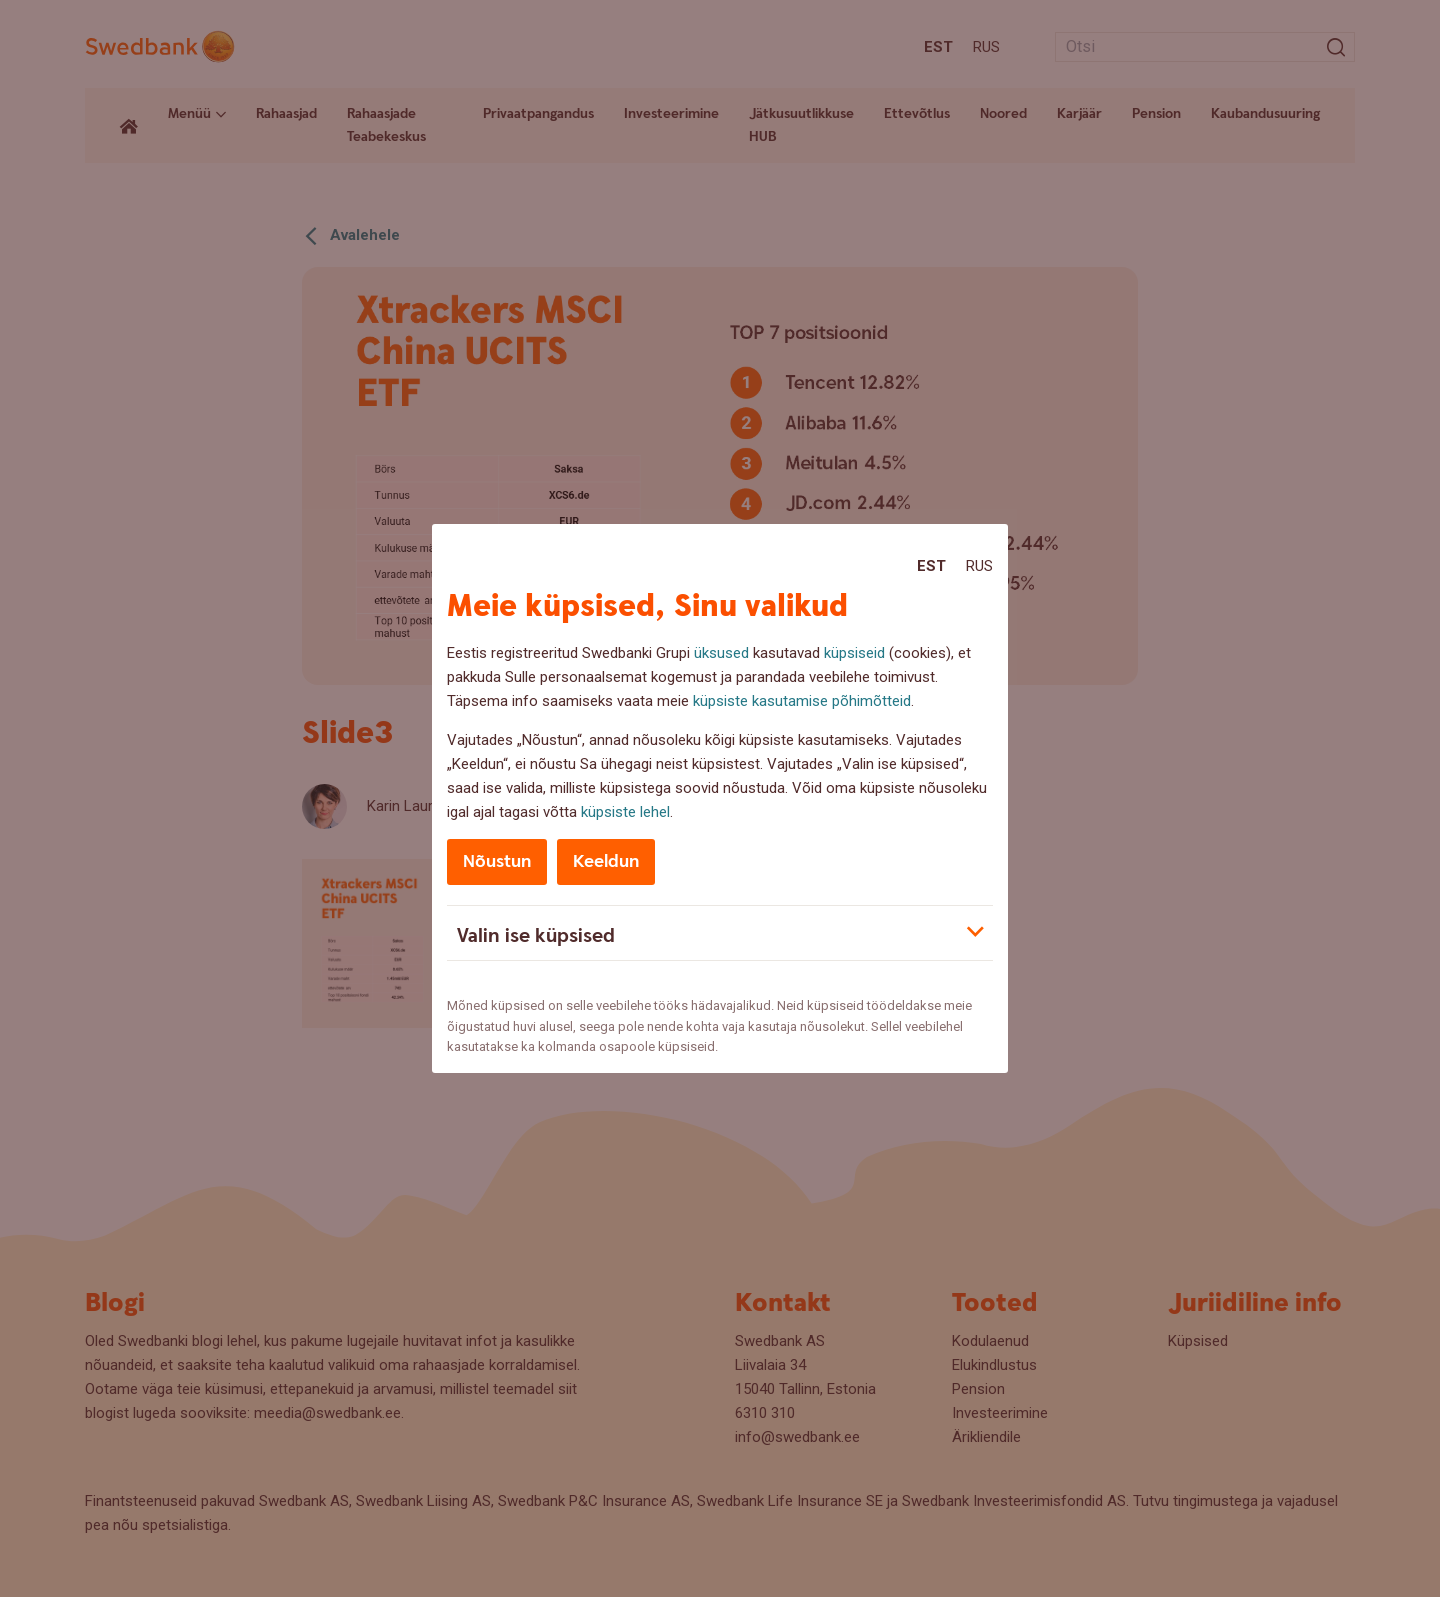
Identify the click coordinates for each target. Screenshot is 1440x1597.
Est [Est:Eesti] (931, 566)
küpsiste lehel (625, 812)
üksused (721, 653)
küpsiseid (854, 653)
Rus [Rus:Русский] (979, 566)
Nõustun (497, 861)
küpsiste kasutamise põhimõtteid (802, 701)
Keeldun (606, 861)
